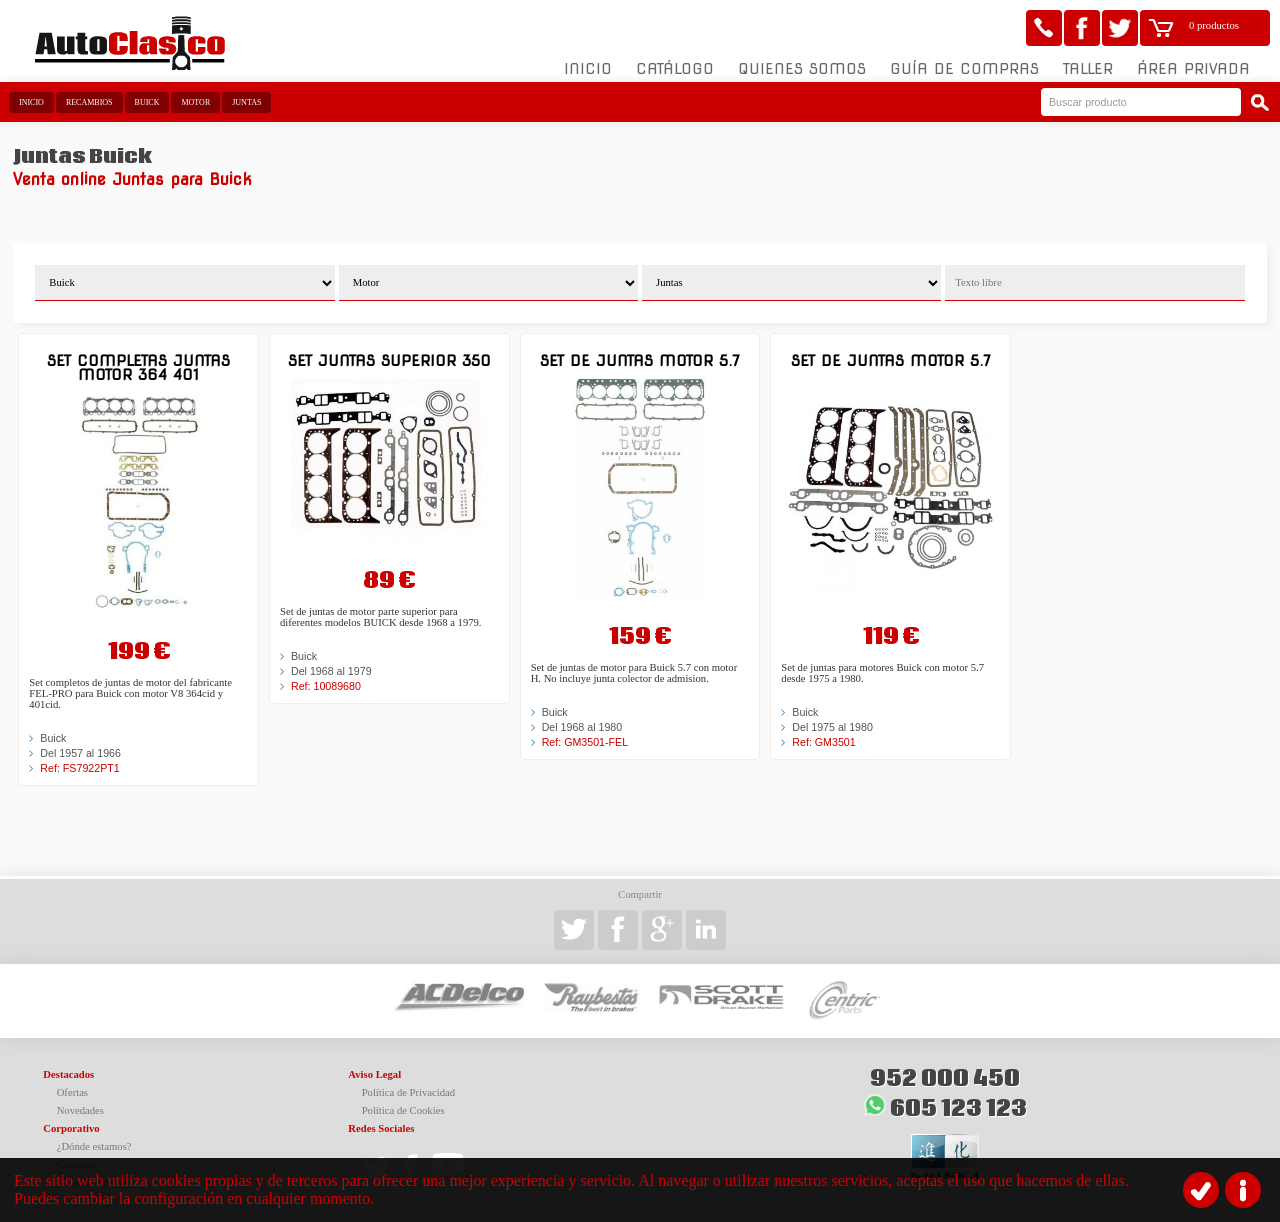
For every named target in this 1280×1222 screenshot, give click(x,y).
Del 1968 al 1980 (582, 727)
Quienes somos (802, 69)
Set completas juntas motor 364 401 (138, 367)
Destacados (68, 1074)
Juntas (246, 102)
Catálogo (675, 69)
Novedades (80, 1110)
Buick (147, 102)
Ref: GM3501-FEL (585, 742)
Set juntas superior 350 (389, 360)
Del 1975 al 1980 (832, 727)
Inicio (588, 69)
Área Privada (1193, 69)
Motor (195, 102)
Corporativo (71, 1128)
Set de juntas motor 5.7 (640, 360)
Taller (1088, 69)
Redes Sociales (381, 1128)
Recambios (89, 102)
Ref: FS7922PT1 (79, 768)
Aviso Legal (374, 1074)
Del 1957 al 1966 (80, 753)
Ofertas (72, 1092)
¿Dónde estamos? (94, 1146)
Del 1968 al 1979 (331, 671)
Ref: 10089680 (326, 686)
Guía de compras (964, 69)
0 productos (1214, 25)
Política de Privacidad (409, 1092)
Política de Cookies (403, 1110)
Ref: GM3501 (823, 742)
